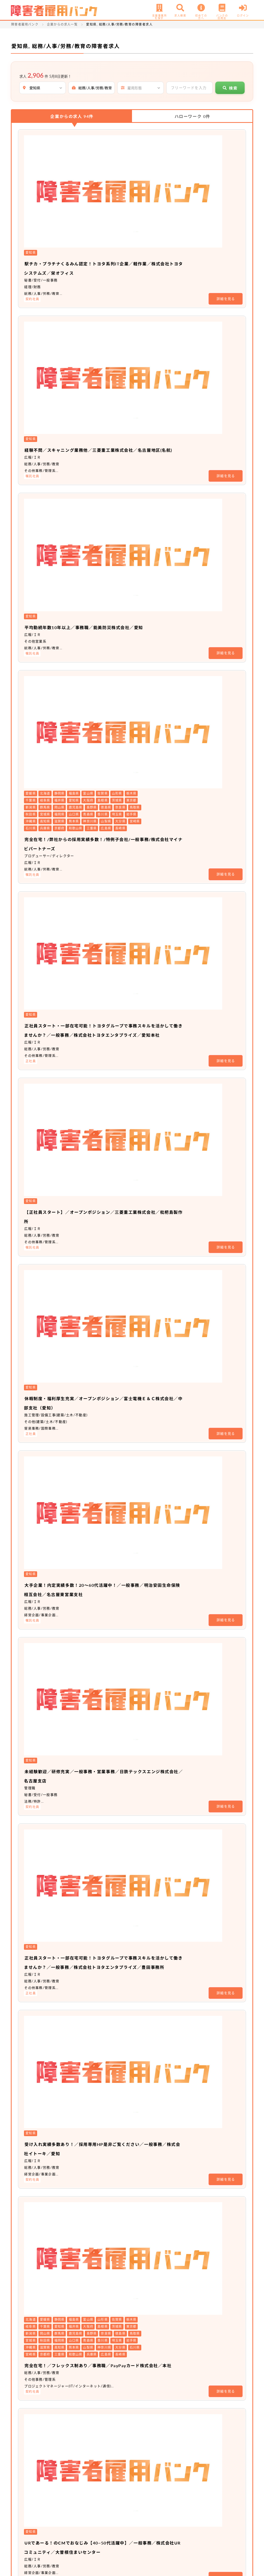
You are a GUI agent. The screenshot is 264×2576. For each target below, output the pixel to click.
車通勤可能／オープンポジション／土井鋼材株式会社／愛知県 (160, 1610)
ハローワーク (192, 116)
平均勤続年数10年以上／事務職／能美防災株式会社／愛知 (155, 292)
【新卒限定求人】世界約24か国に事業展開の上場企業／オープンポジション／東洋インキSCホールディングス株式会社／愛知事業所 (158, 1744)
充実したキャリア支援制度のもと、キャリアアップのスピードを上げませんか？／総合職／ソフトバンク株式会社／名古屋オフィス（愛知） (160, 1322)
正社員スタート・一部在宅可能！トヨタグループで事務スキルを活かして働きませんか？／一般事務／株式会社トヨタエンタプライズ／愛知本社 (160, 470)
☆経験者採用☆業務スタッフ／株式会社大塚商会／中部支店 (157, 1816)
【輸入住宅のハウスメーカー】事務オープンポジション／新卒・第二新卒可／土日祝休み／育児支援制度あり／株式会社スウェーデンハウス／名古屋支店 (160, 2021)
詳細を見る (226, 184)
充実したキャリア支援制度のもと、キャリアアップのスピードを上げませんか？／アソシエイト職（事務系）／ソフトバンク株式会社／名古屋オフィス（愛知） (160, 1241)
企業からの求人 (72, 116)
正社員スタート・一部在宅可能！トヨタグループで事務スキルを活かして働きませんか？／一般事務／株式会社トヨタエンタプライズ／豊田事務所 (160, 838)
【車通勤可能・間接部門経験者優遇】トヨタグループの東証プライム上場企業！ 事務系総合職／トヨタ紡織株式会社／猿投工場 (160, 2280)
